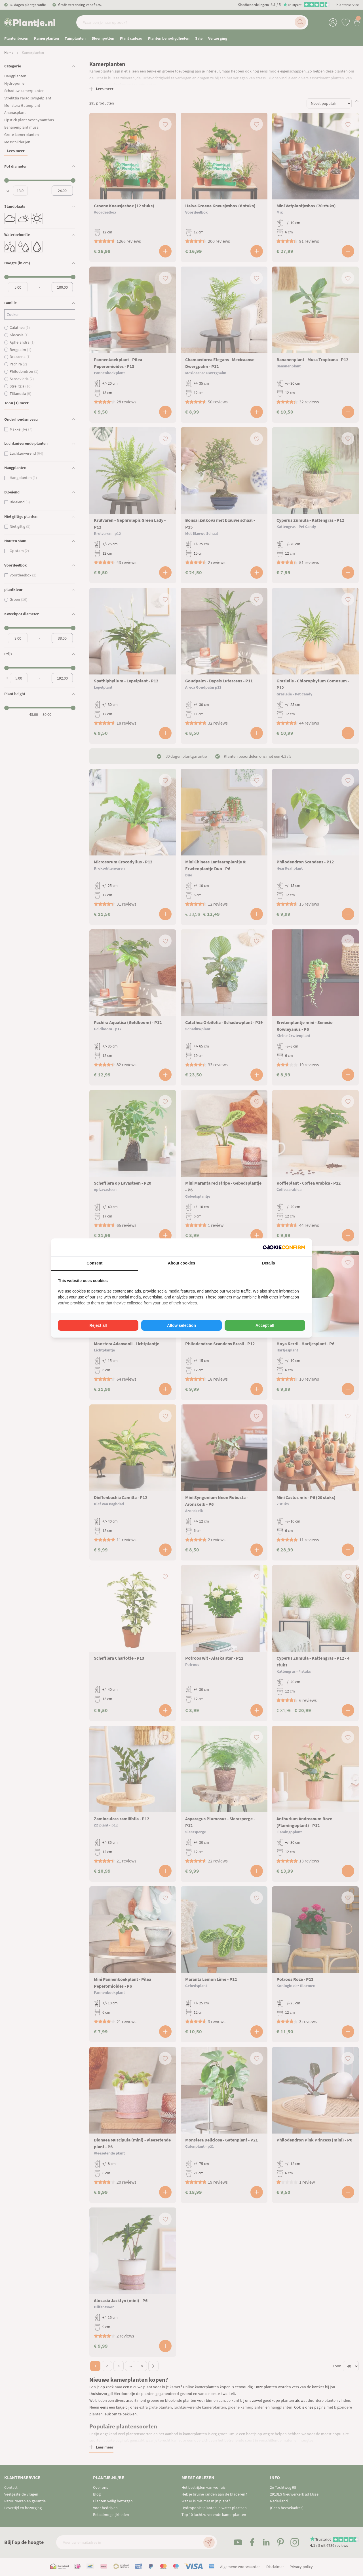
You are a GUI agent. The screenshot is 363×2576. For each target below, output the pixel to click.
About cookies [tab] (181, 1263)
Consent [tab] (94, 1263)
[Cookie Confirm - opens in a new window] (284, 1247)
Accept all (265, 1325)
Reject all (98, 1325)
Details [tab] (268, 1263)
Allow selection (181, 1325)
